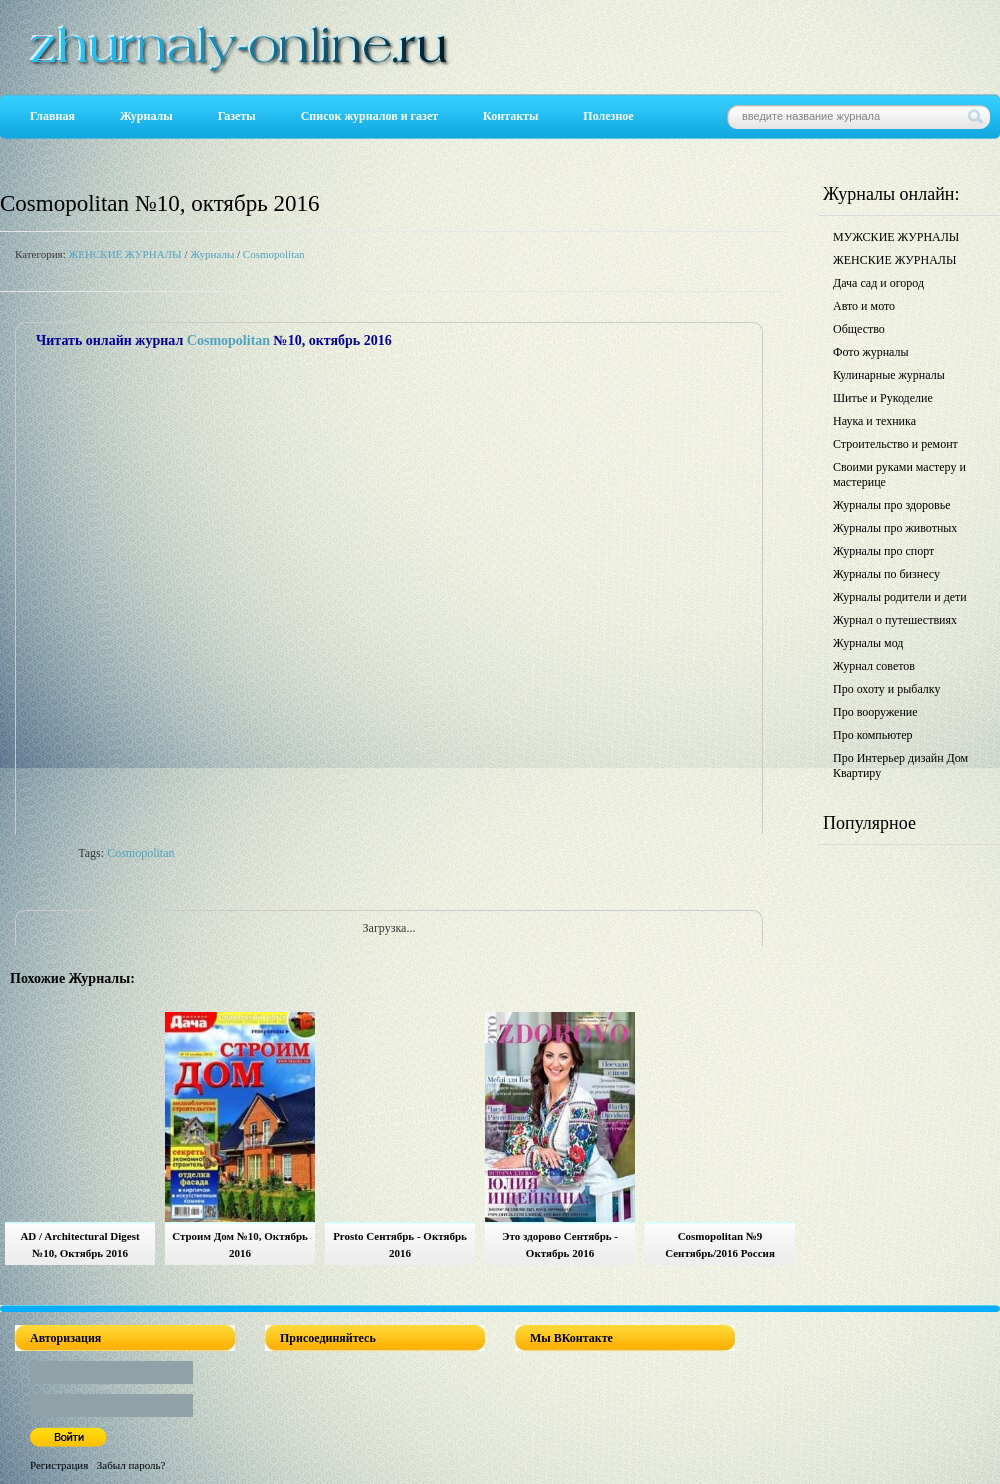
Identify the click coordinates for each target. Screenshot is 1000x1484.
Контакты (510, 116)
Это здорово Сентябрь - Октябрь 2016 (560, 1244)
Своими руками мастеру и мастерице (899, 474)
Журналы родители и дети (900, 597)
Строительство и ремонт (895, 444)
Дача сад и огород (878, 283)
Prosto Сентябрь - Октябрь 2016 (400, 1244)
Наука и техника (874, 421)
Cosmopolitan (274, 254)
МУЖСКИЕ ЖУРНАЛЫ (896, 237)
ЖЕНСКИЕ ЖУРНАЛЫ (124, 254)
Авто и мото (864, 306)
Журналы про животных (895, 528)
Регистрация (59, 1465)
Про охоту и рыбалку (887, 689)
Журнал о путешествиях (895, 620)
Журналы (146, 116)
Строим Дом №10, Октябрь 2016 (240, 1244)
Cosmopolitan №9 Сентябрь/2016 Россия (720, 1244)
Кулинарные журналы (889, 375)
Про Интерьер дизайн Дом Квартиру (900, 765)
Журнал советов (874, 666)
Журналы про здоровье (892, 505)
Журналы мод (868, 643)
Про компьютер (873, 735)
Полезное (608, 116)
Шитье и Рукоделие (883, 398)
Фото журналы (871, 352)
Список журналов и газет (369, 116)
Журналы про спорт (883, 551)
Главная (52, 116)
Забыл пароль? (131, 1465)
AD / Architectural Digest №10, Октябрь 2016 (79, 1244)
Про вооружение (875, 712)
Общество (859, 329)
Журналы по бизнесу (886, 574)
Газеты (237, 116)
